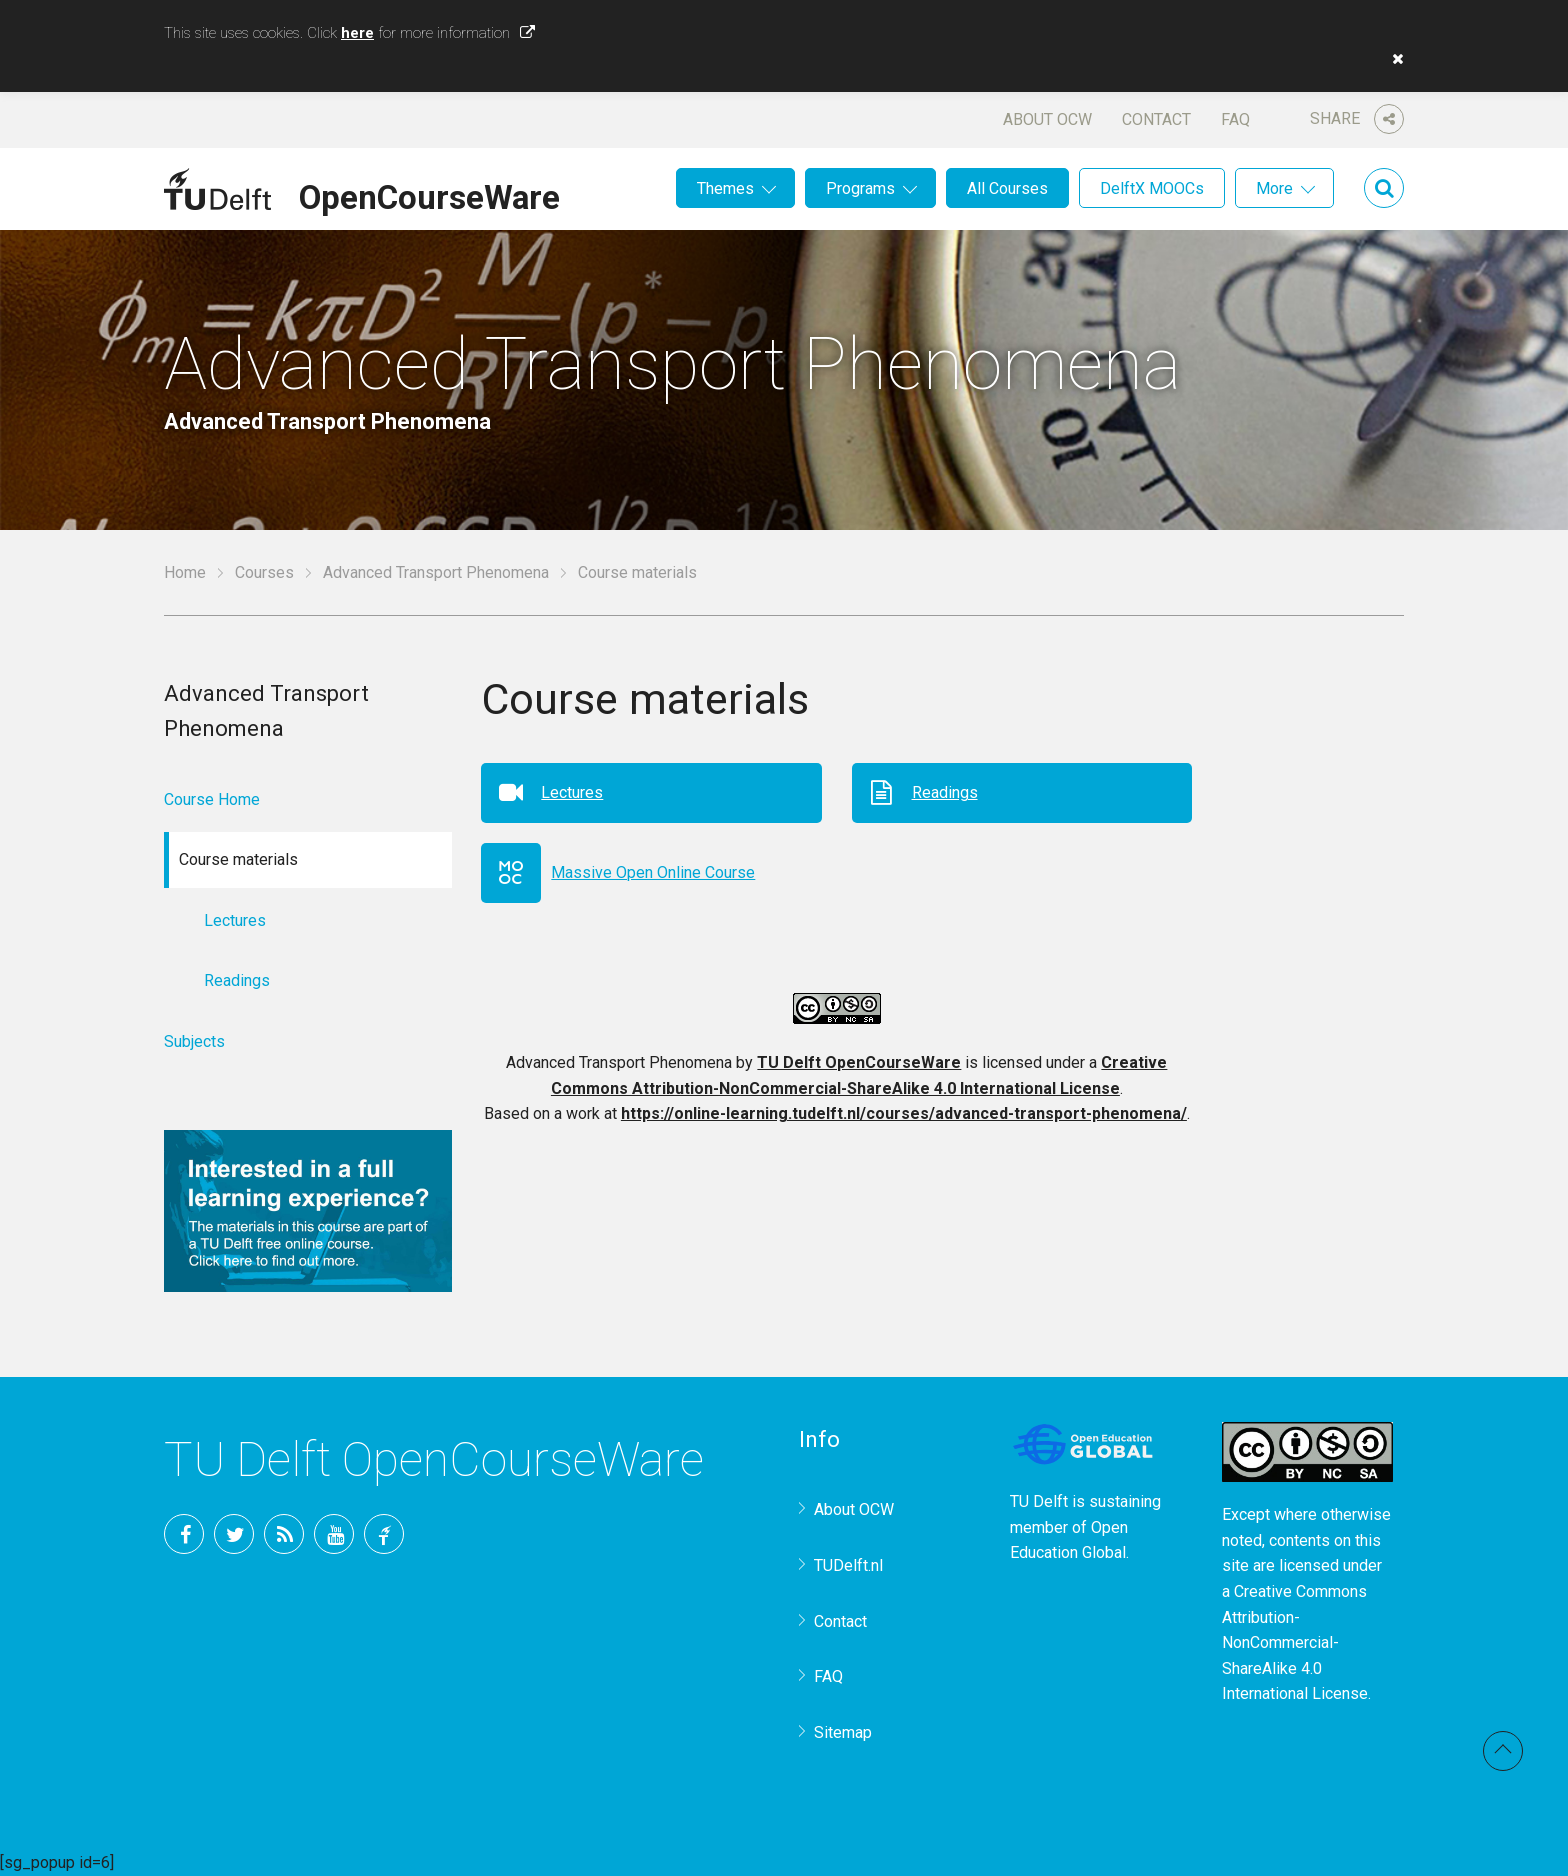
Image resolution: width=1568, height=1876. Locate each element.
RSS (284, 1534)
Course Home (212, 799)
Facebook (184, 1534)
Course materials (637, 572)
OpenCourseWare (429, 194)
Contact (1156, 119)
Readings (945, 792)
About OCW (1047, 119)
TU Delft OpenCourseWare (859, 1062)
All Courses (1007, 188)
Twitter (234, 1534)
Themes (725, 188)
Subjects (194, 1041)
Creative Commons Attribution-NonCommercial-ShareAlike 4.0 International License (1295, 1642)
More (1274, 188)
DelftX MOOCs (1152, 188)
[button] (1393, 59)
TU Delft (384, 1534)
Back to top (1503, 1751)
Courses (264, 572)
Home (185, 572)
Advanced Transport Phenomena (436, 572)
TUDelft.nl (848, 1565)
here (357, 33)
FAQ (1235, 119)
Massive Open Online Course (653, 872)
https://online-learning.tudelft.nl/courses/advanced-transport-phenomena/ (904, 1113)
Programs (860, 188)
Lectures (572, 792)
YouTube (334, 1534)
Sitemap (843, 1732)
